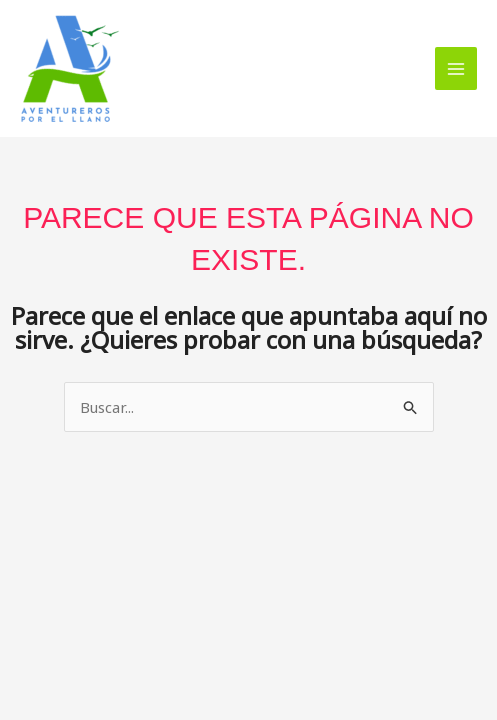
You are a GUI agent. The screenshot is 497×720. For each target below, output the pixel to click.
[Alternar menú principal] (456, 68)
